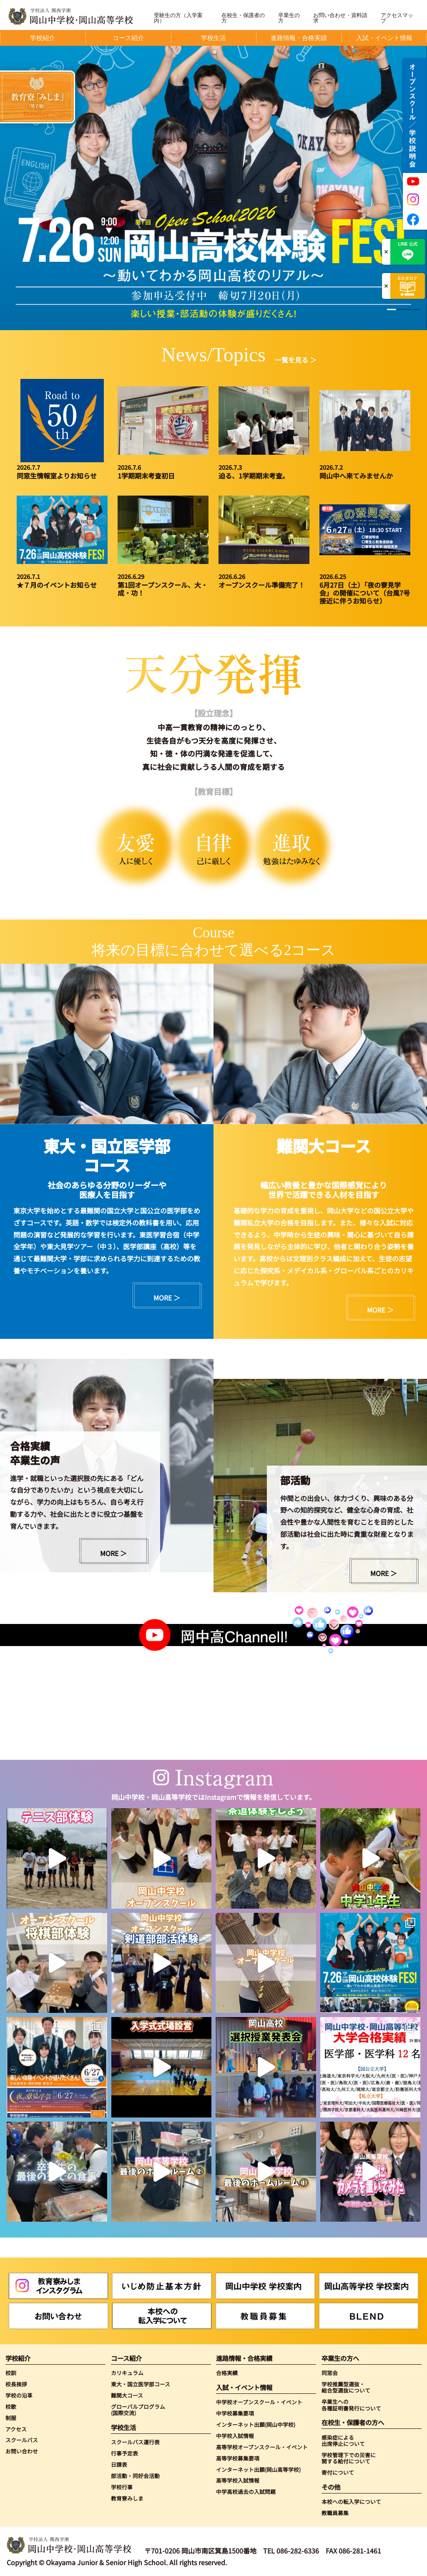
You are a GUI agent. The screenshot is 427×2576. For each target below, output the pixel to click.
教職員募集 (335, 2513)
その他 (331, 2487)
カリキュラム (127, 2373)
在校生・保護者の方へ (353, 2422)
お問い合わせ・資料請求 (340, 18)
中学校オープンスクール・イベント (259, 2402)
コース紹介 (126, 2358)
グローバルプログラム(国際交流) (138, 2409)
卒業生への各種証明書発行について (351, 2404)
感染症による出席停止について (343, 2440)
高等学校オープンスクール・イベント (262, 2447)
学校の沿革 (19, 2395)
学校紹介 (17, 2358)
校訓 (10, 2373)
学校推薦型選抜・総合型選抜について (346, 2387)
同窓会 (330, 2373)
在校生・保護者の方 (243, 18)
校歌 (10, 2406)
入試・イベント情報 (244, 2387)
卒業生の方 (289, 18)
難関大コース (127, 2395)
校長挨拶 (16, 2384)
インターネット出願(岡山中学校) (255, 2424)
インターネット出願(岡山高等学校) (258, 2469)
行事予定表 (124, 2453)
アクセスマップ (397, 18)
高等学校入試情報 (237, 2480)
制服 (10, 2418)
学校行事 (122, 2487)
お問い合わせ (21, 2451)
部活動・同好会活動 (135, 2476)
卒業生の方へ (340, 2358)
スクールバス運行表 (135, 2442)
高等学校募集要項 (237, 2458)
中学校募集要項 (235, 2413)
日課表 (119, 2464)
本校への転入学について (351, 2501)
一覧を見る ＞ (295, 360)
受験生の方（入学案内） (178, 18)
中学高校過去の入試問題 (246, 2491)
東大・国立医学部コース (140, 2384)
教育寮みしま (127, 2498)
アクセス (16, 2429)
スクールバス (21, 2440)
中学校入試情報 (235, 2436)
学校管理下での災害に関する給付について (349, 2458)
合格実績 (227, 2373)
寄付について (338, 2472)
